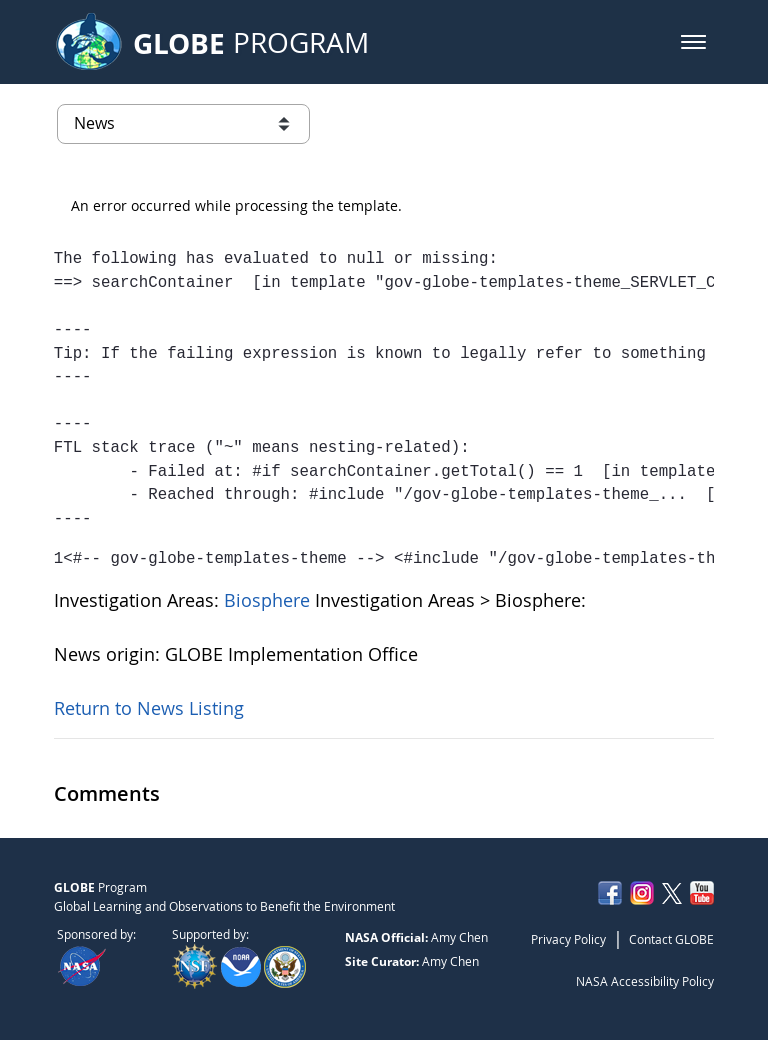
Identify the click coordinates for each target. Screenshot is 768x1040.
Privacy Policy (568, 939)
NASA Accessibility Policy (645, 981)
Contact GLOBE (671, 939)
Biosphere (269, 600)
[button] (693, 42)
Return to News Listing (149, 708)
